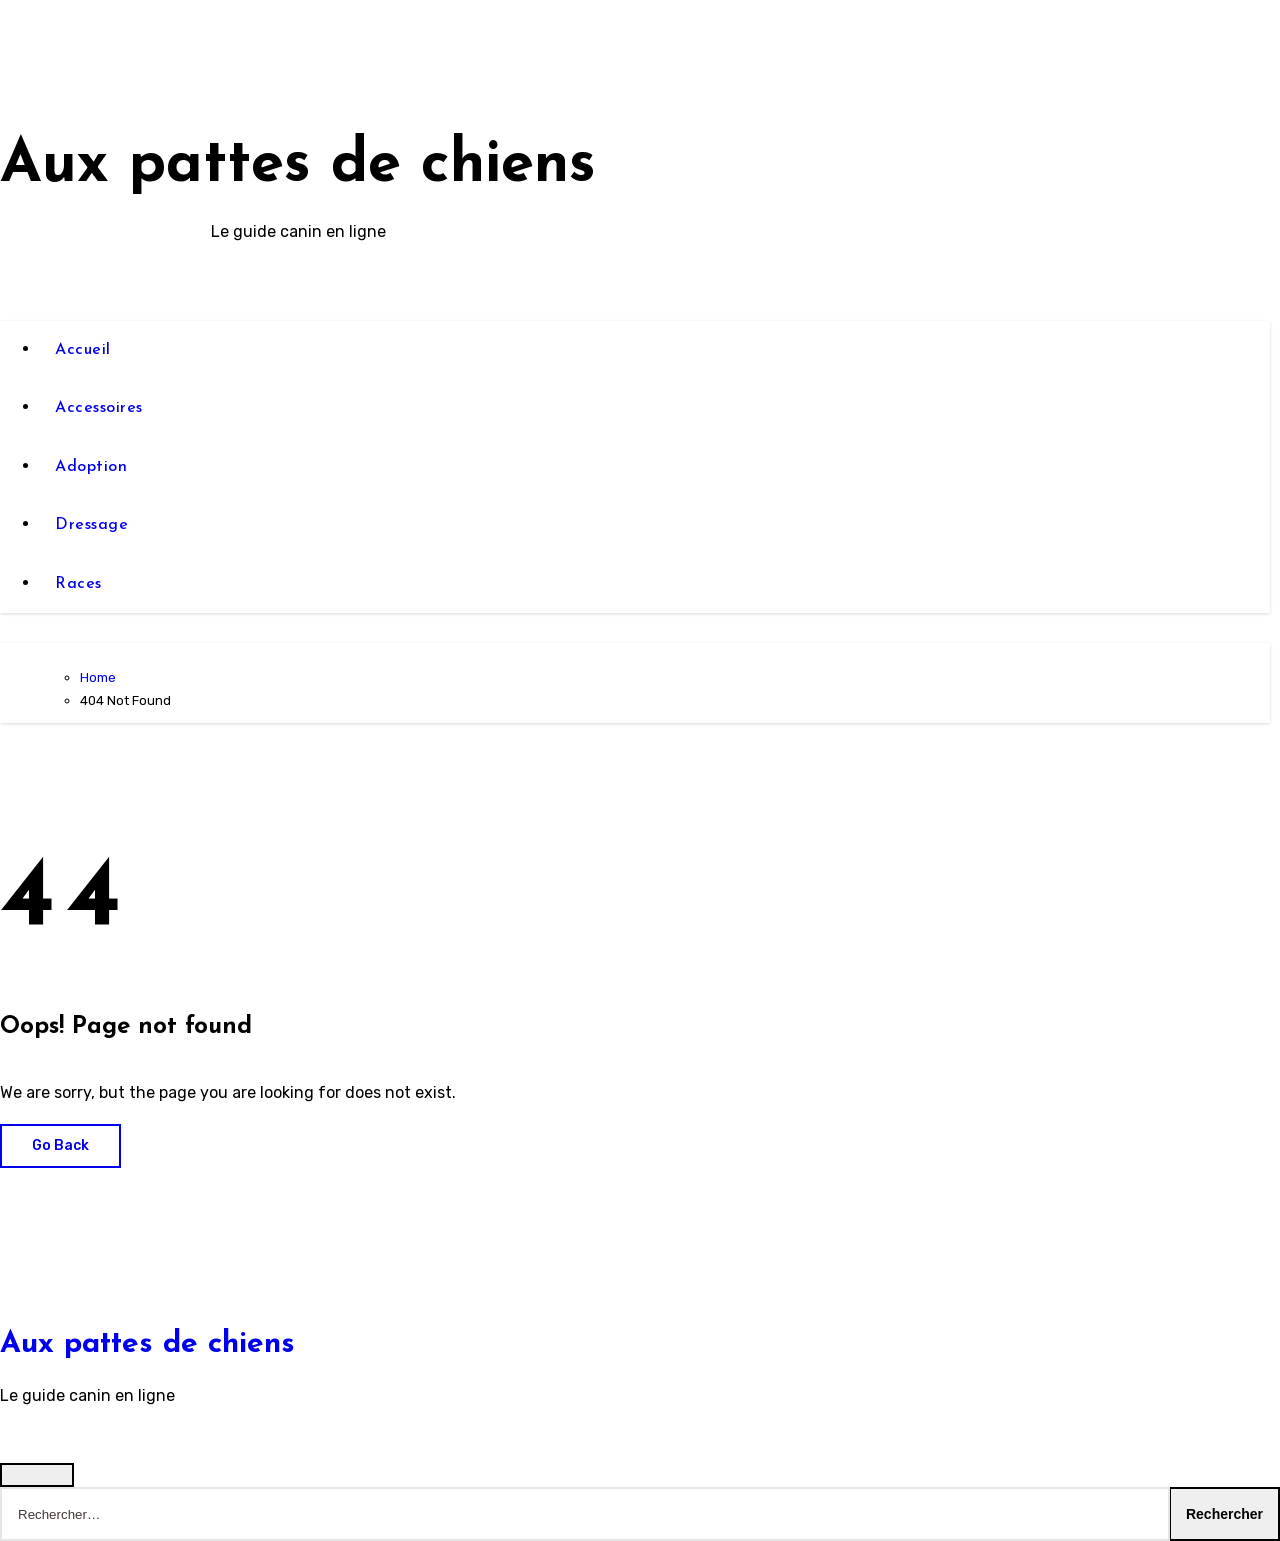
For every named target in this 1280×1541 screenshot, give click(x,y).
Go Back (60, 1145)
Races (78, 584)
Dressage (91, 525)
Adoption (91, 467)
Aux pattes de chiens (298, 166)
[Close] (37, 1475)
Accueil (83, 350)
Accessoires (99, 408)
